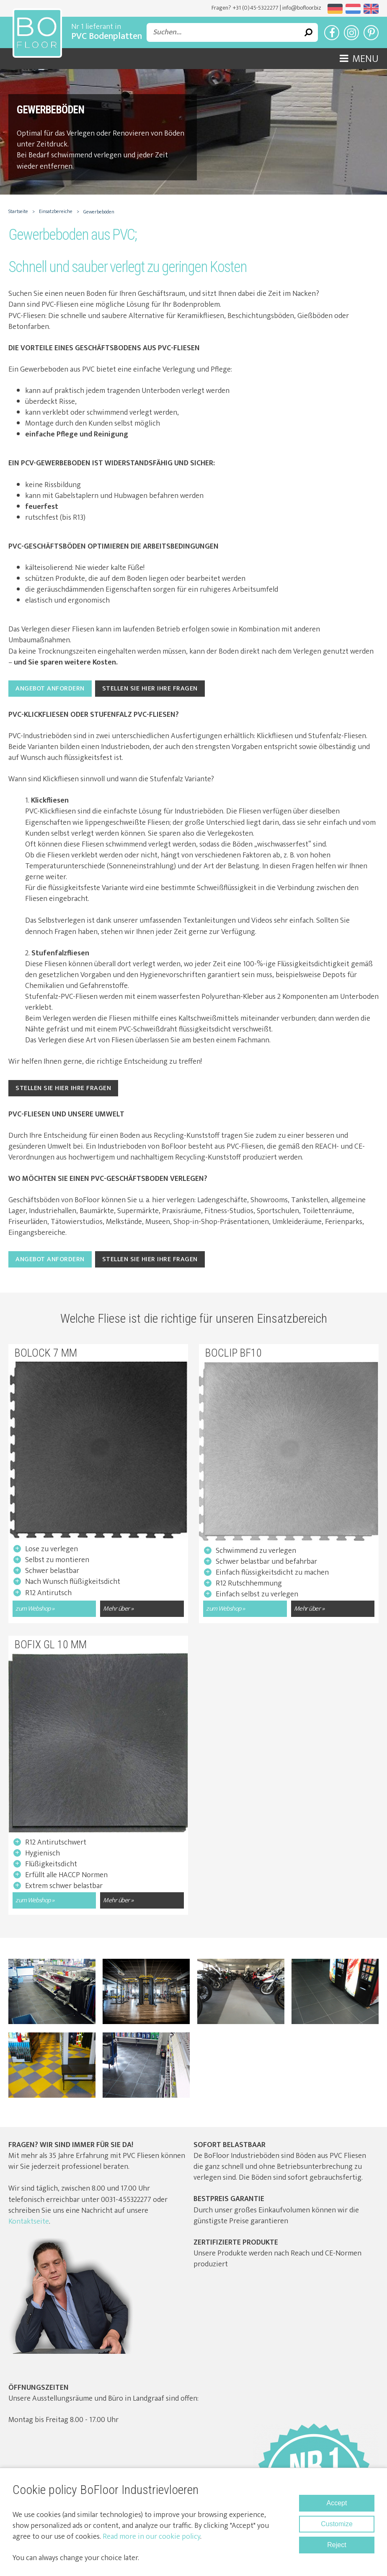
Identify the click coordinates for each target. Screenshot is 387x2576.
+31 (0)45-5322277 (255, 8)
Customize (337, 2523)
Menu (359, 59)
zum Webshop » (34, 1608)
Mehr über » (118, 1608)
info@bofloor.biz (301, 8)
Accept (337, 2503)
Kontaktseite (28, 2221)
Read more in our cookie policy (151, 2536)
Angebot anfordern (50, 688)
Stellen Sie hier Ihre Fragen (150, 688)
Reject (336, 2544)
